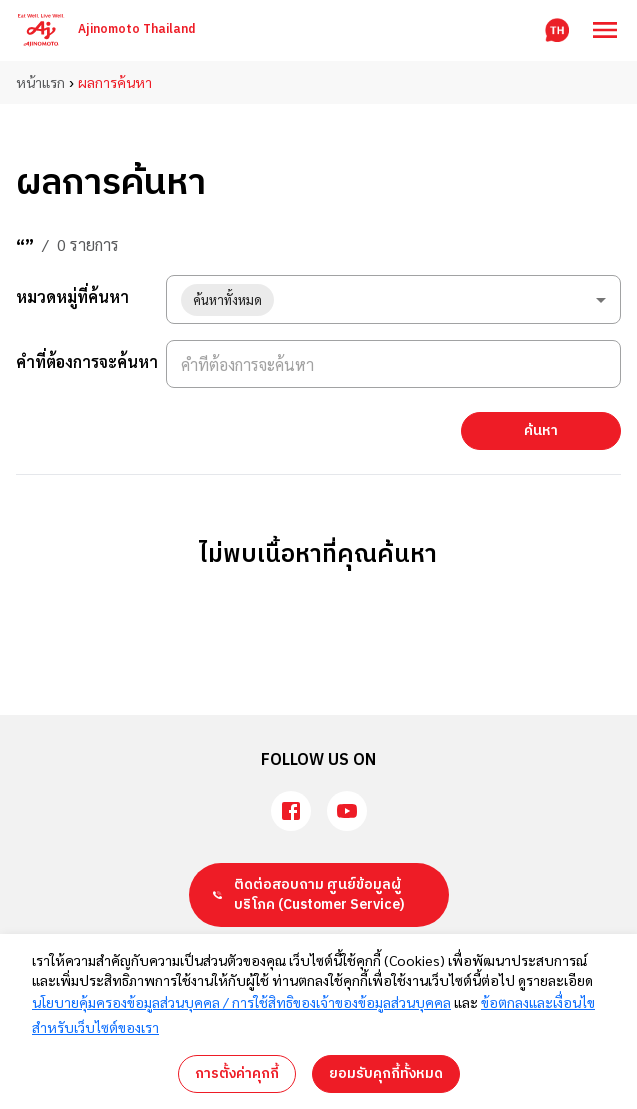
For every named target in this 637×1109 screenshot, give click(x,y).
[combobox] (393, 299)
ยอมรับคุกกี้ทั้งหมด (386, 1073)
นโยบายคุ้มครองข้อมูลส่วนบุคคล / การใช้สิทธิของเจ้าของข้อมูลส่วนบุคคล (241, 1002)
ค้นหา (541, 430)
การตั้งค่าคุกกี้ (237, 1073)
